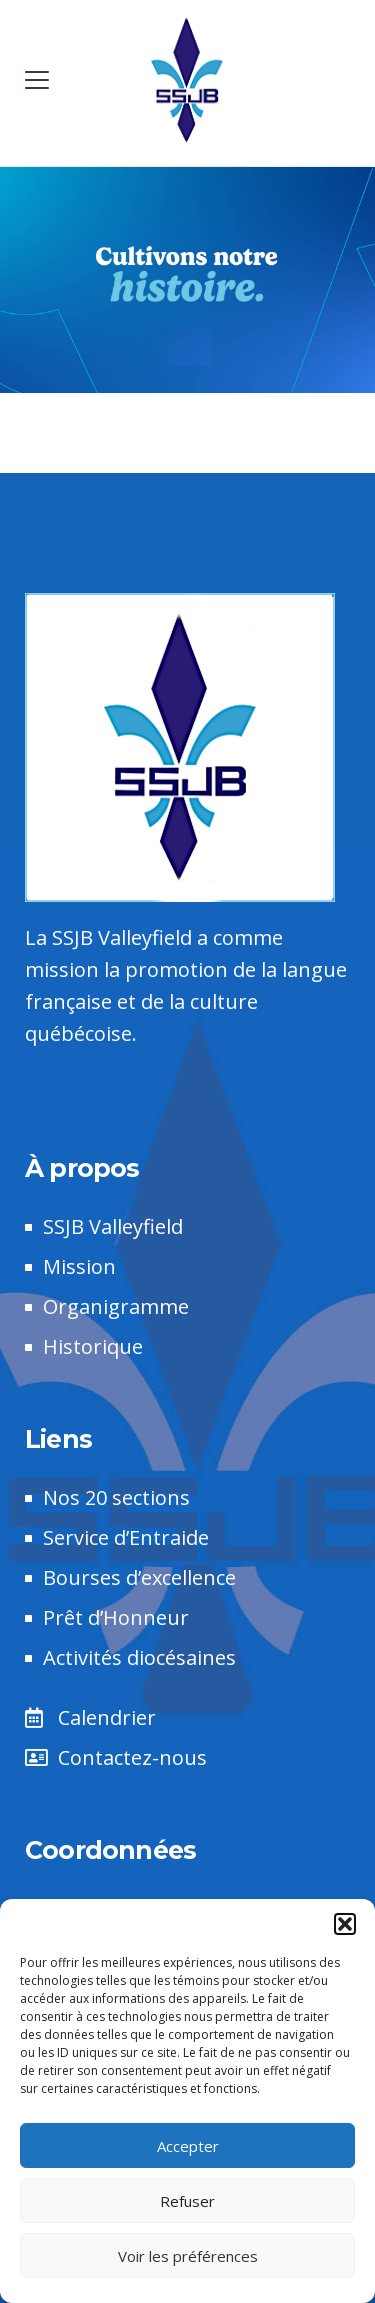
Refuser (187, 2201)
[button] (345, 1924)
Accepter (188, 2146)
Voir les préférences (188, 2256)
